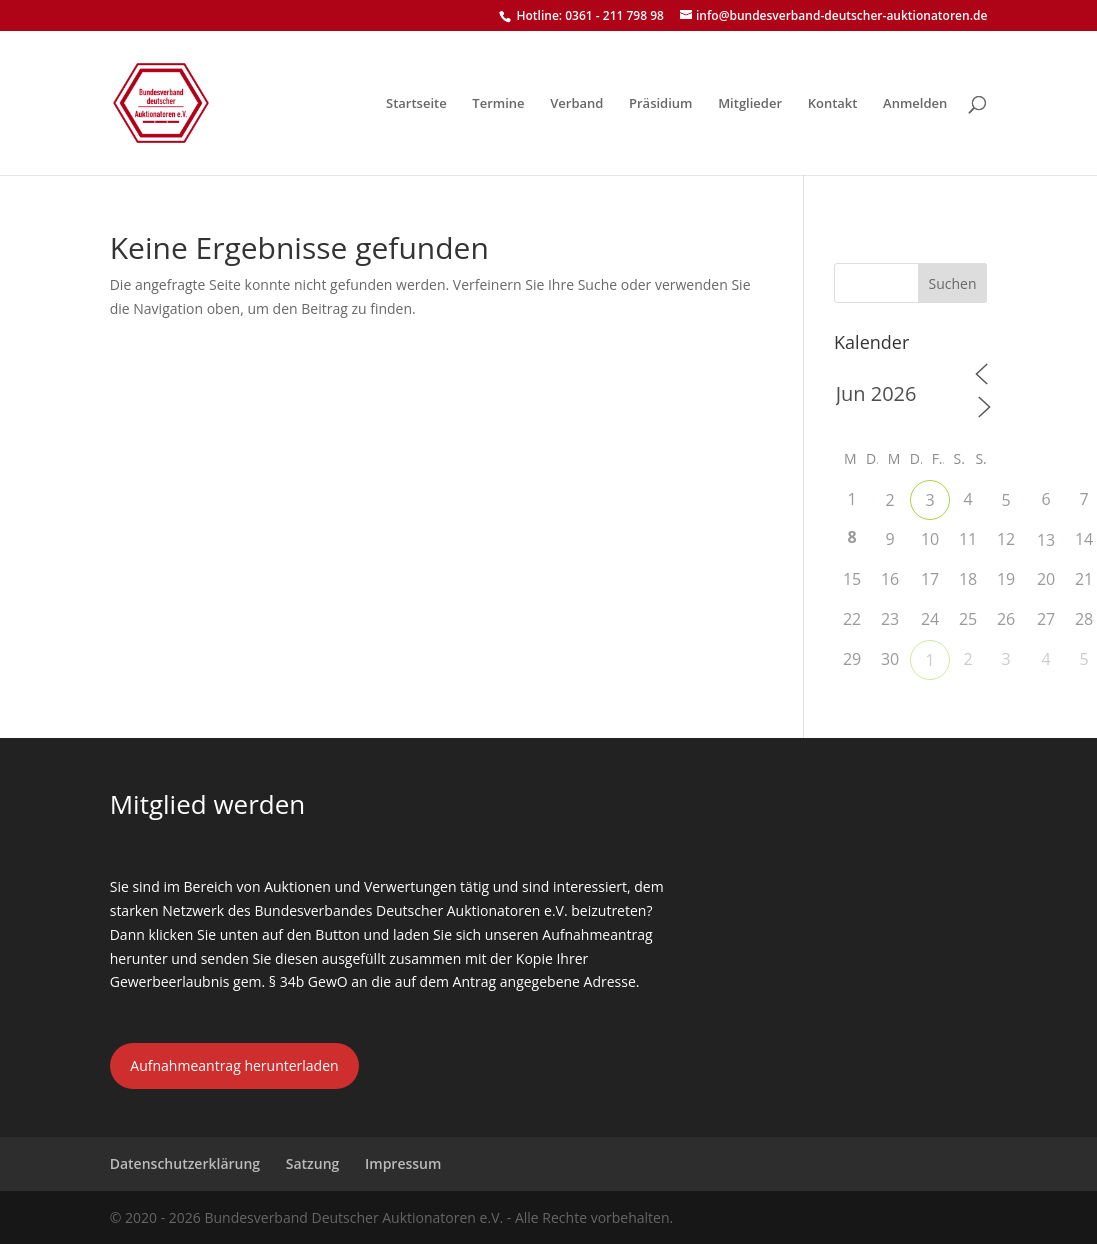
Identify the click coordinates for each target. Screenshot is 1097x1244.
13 (1046, 540)
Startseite (416, 104)
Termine (498, 104)
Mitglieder (750, 104)
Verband (576, 104)
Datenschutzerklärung (185, 1163)
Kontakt (833, 104)
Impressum (403, 1163)
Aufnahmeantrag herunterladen (234, 1065)
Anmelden (915, 104)
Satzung (313, 1163)
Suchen (952, 283)
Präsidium (660, 104)
